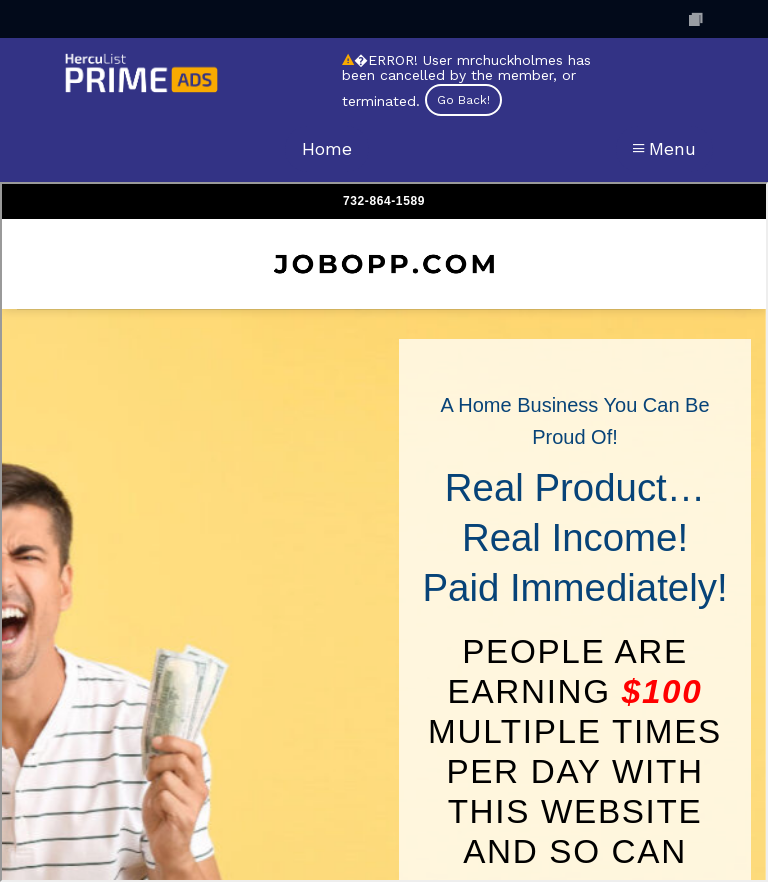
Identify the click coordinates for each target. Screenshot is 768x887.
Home (327, 148)
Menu (664, 148)
